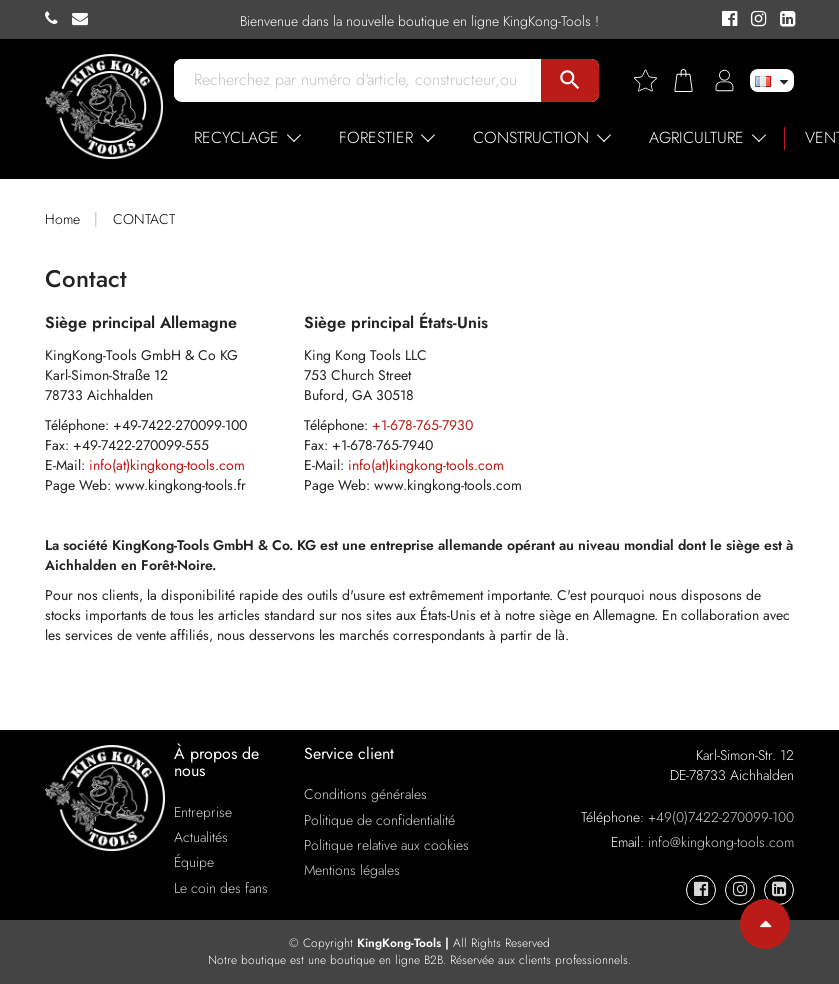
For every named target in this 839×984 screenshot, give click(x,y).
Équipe (194, 862)
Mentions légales (352, 870)
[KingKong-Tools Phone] (58, 19)
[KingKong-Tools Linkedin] (782, 20)
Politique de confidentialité (379, 820)
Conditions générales (365, 794)
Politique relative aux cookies (386, 845)
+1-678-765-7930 (422, 425)
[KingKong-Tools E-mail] (85, 19)
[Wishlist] (653, 80)
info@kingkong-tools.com (721, 842)
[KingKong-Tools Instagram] (755, 20)
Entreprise (203, 812)
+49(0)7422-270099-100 (721, 817)
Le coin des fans (221, 888)
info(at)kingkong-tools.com (167, 465)
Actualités (201, 837)
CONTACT (144, 219)
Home (62, 219)
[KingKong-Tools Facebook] (726, 20)
